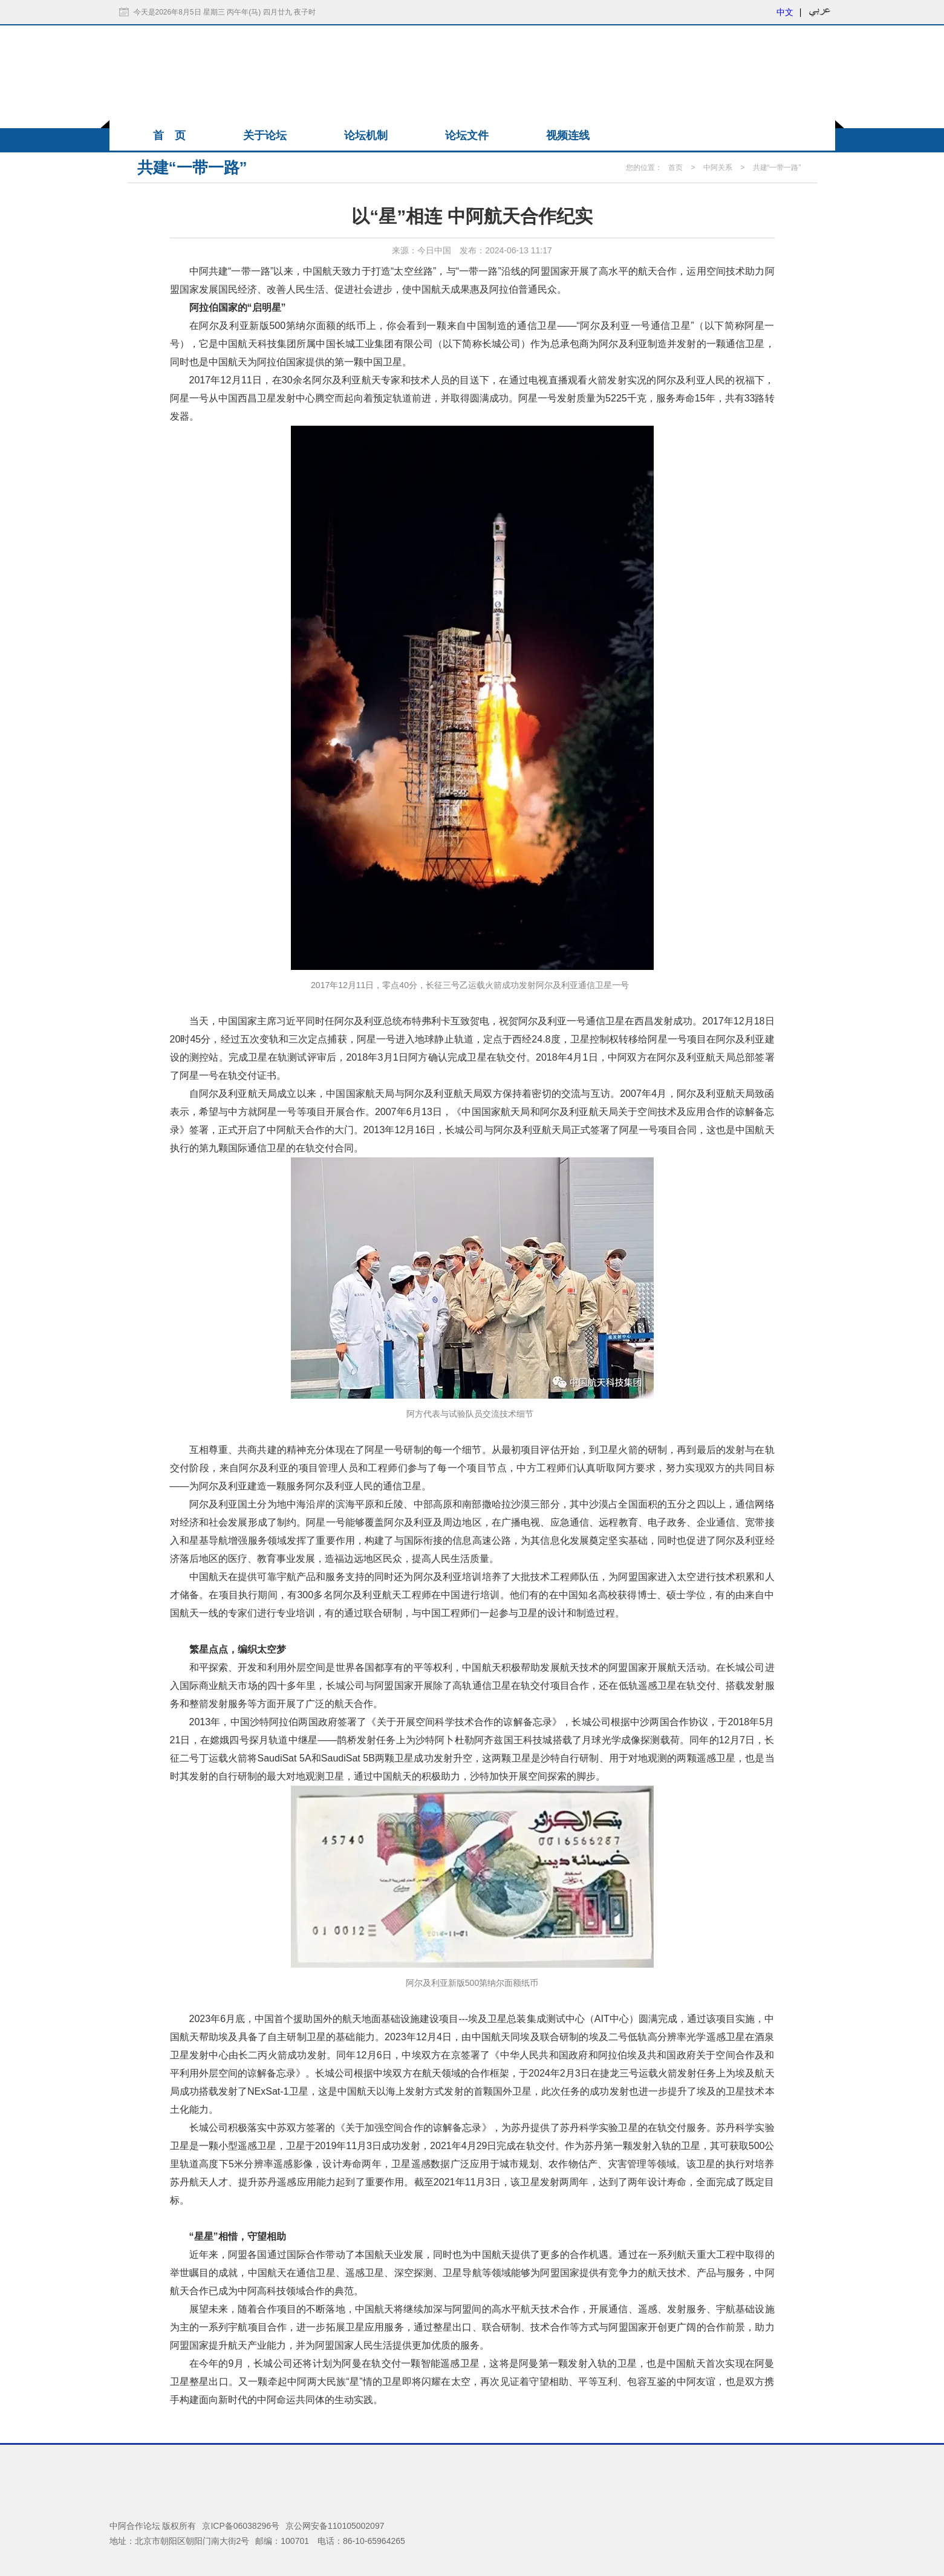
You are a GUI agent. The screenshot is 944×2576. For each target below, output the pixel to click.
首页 (675, 167)
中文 (784, 12)
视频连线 (568, 135)
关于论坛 (265, 135)
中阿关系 (717, 167)
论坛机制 (366, 135)
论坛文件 (467, 135)
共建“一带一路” (777, 167)
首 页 (169, 135)
